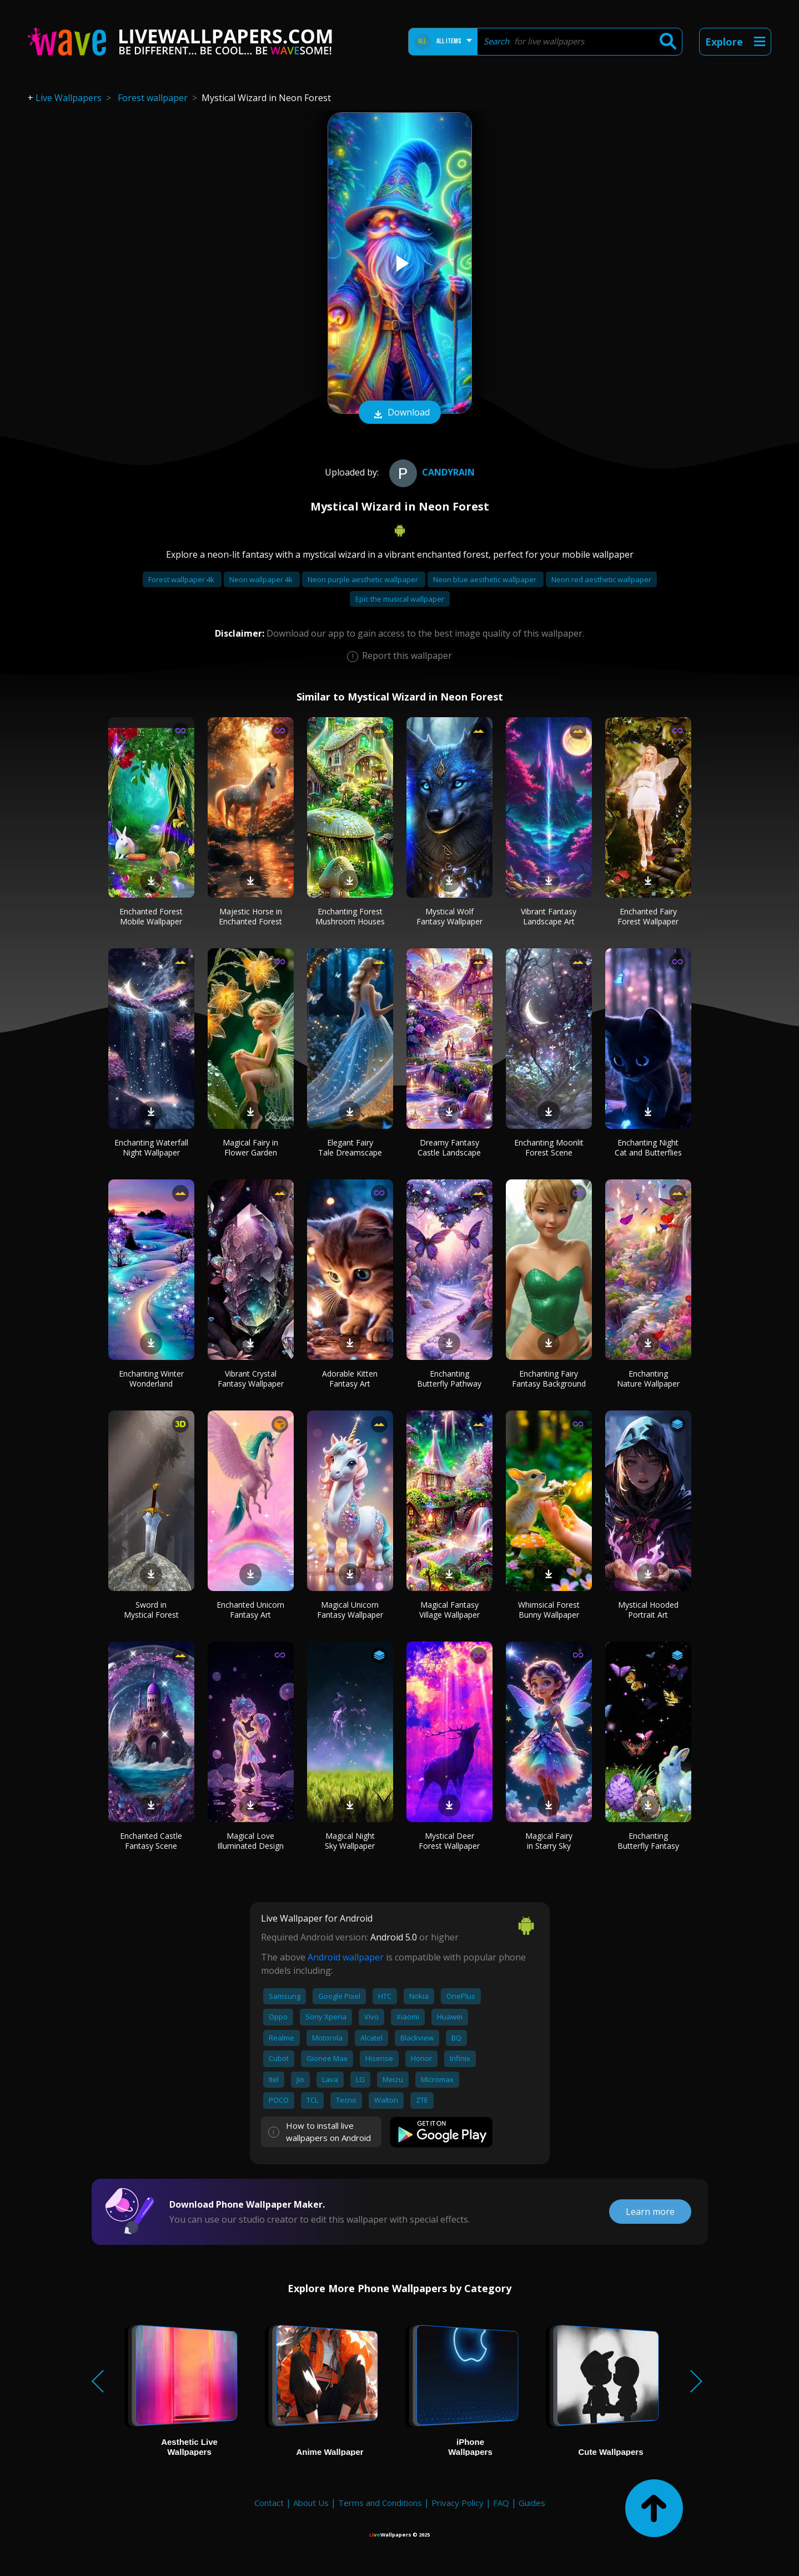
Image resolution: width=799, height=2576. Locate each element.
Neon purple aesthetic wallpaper (364, 579)
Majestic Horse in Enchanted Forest (250, 916)
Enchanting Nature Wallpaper (648, 1378)
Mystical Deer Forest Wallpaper (449, 1840)
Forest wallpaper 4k (182, 579)
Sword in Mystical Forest (151, 1609)
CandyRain (430, 472)
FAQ (501, 2502)
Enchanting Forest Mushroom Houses (350, 916)
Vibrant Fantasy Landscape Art (548, 916)
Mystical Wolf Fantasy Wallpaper (449, 916)
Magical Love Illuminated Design (250, 1840)
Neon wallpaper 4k (261, 579)
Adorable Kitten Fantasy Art (350, 1378)
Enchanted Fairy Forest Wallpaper (648, 916)
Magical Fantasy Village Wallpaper (449, 1609)
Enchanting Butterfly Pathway (449, 1378)
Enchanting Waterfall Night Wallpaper (151, 1147)
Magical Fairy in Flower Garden (250, 1147)
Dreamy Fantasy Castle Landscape (449, 1147)
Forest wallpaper (153, 98)
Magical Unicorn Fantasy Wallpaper (350, 1609)
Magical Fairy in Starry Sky (548, 1840)
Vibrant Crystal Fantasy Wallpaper (251, 1378)
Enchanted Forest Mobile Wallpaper (151, 916)
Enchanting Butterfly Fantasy (648, 1840)
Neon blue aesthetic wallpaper (485, 579)
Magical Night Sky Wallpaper (350, 1840)
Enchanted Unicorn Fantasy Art (250, 1609)
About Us (311, 2502)
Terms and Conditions (380, 2502)
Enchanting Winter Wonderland (151, 1378)
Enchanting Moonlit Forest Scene (549, 1147)
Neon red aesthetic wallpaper (601, 579)
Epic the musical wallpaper (399, 599)
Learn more (650, 2211)
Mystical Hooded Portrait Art (648, 1609)
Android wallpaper (346, 1957)
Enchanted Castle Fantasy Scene (151, 1840)
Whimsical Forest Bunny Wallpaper (549, 1609)
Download (400, 413)
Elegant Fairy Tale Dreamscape (350, 1147)
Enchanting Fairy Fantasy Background (549, 1378)
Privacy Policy (457, 2502)
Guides (532, 2502)
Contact (269, 2502)
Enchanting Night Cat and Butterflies (648, 1147)
